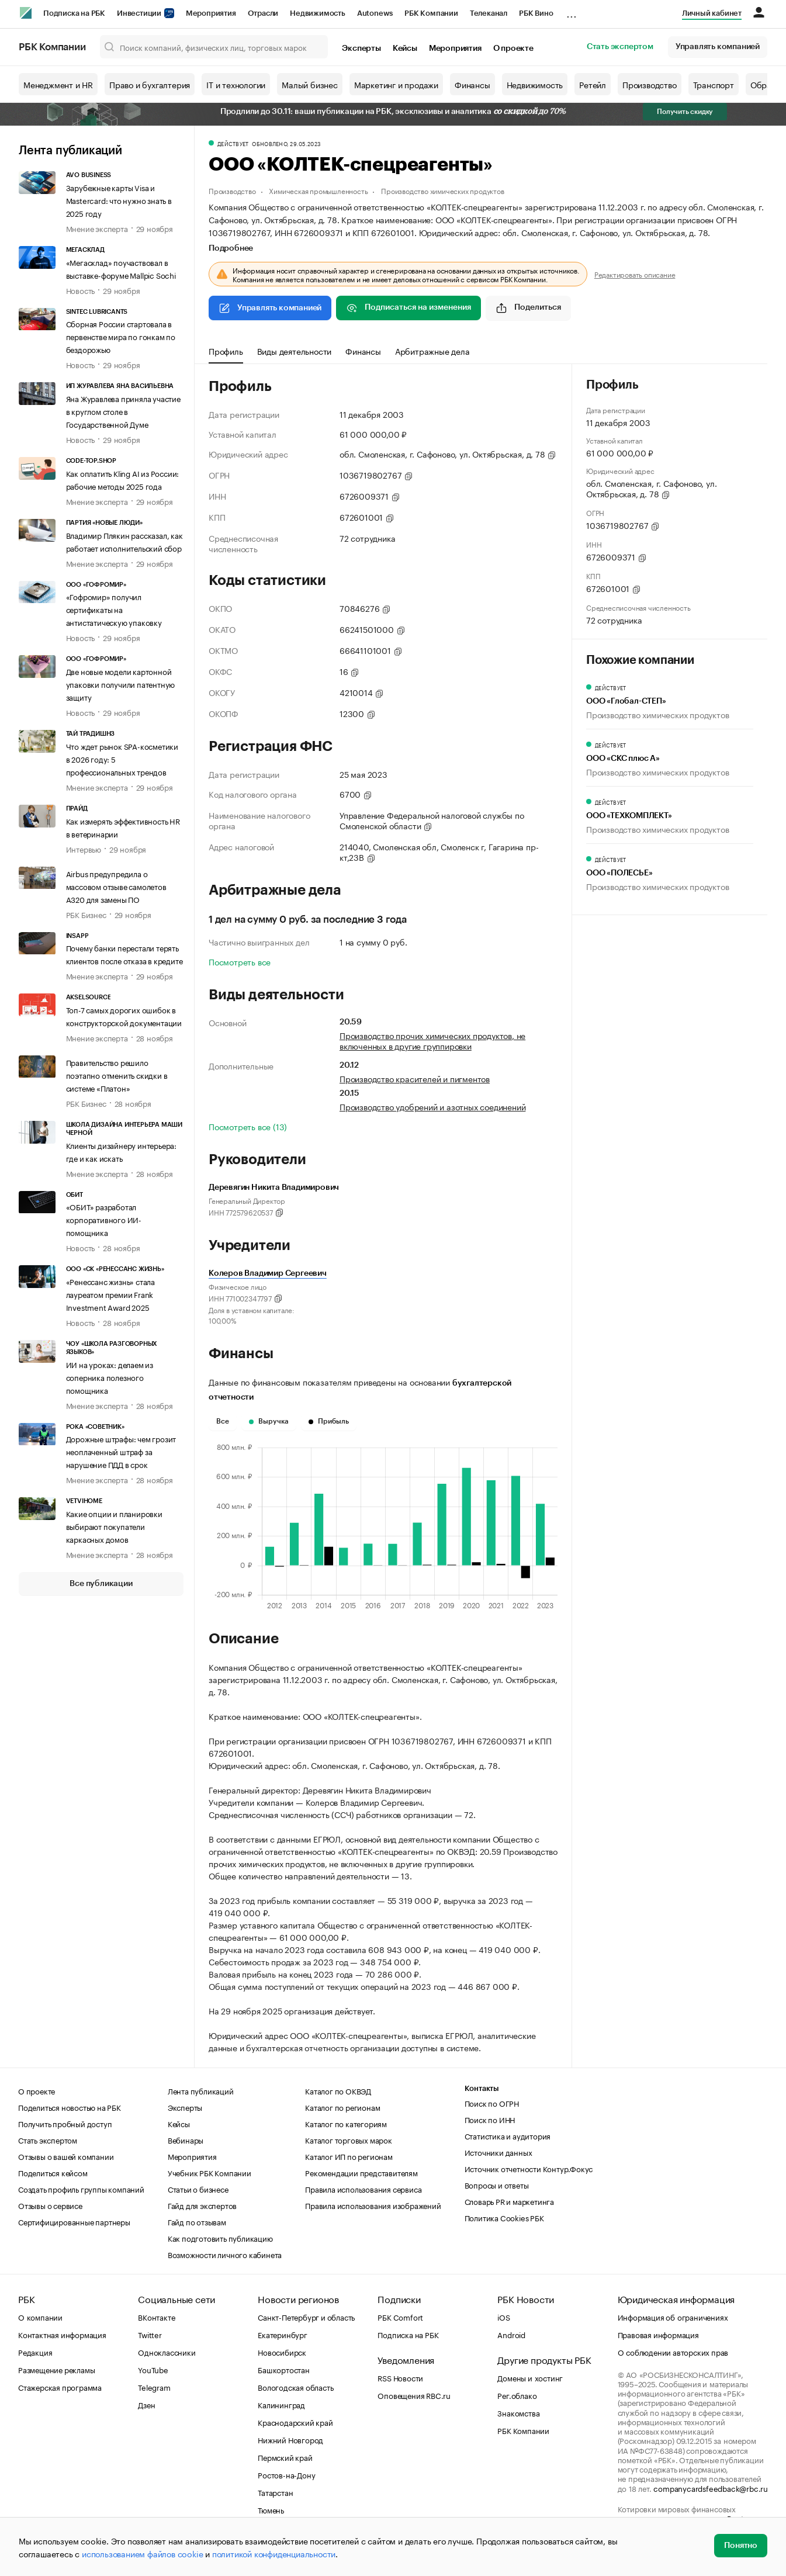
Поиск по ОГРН (492, 2102)
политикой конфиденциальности (273, 2553)
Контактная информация (62, 2334)
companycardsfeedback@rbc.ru (710, 2488)
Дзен (146, 2404)
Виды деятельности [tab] (294, 350)
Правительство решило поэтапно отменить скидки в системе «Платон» (117, 1074)
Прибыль (329, 1421)
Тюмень (271, 2509)
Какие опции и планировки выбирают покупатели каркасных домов (114, 1526)
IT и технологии (235, 84)
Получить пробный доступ (65, 2123)
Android (511, 2334)
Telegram (154, 2387)
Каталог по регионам (342, 2107)
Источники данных (498, 2152)
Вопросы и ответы (497, 2184)
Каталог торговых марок (348, 2139)
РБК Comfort (400, 2316)
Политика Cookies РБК (504, 2217)
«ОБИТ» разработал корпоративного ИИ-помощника (103, 1219)
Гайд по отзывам (197, 2221)
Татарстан (275, 2492)
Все (222, 1421)
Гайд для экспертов (202, 2205)
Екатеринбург (282, 2334)
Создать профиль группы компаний (81, 2188)
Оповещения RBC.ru (414, 2395)
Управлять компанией (718, 47)
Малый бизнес (310, 84)
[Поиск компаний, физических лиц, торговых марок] (214, 46)
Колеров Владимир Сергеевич (268, 1273)
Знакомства (518, 2412)
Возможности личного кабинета (225, 2254)
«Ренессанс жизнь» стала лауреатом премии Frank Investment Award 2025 (110, 1294)
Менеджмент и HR (58, 84)
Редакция (35, 2351)
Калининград (281, 2404)
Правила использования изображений (373, 2205)
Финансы (472, 84)
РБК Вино (536, 13)
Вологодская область (295, 2387)
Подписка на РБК (74, 13)
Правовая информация (658, 2334)
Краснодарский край (295, 2422)
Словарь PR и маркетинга (509, 2201)
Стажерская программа (60, 2387)
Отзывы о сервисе (50, 2205)
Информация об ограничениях (673, 2316)
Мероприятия (211, 13)
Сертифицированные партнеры (74, 2221)
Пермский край (285, 2457)
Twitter (150, 2334)
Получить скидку (685, 111)
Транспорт (713, 84)
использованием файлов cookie (142, 2553)
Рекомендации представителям (361, 2172)
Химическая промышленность (318, 190)
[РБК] (26, 13)
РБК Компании (431, 13)
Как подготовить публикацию (220, 2237)
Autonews (375, 13)
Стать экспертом (620, 47)
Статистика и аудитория (508, 2135)
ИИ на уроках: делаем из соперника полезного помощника (109, 1377)
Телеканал (488, 13)
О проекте (513, 48)
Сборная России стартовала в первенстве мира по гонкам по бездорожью (120, 336)
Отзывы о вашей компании (65, 2156)
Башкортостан (284, 2369)
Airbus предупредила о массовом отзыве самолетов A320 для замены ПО (116, 886)
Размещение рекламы (56, 2369)
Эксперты (361, 48)
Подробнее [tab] (231, 248)
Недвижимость (317, 13)
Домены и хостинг (530, 2377)
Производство (649, 84)
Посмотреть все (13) (248, 1126)
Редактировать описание (635, 274)
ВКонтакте (156, 2316)
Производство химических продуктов (442, 190)
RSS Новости (400, 2377)
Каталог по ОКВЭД (338, 2090)
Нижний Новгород (290, 2439)
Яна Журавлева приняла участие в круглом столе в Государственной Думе (123, 411)
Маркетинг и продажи (396, 84)
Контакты (482, 2088)
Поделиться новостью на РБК (69, 2107)
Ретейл (592, 84)
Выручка (269, 1421)
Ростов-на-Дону (286, 2474)
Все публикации (101, 1584)
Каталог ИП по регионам (349, 2156)
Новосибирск (282, 2351)
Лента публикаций (70, 151)
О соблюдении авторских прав (673, 2351)
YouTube (153, 2369)
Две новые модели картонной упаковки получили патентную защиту (120, 683)
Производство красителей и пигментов (415, 1078)
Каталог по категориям (346, 2123)
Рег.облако (516, 2395)
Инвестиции (145, 13)
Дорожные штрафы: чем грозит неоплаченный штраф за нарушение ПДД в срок (121, 1451)
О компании (40, 2316)
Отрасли (263, 13)
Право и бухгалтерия (149, 84)
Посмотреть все (240, 961)
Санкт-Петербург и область (306, 2316)
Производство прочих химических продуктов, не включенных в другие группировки (432, 1040)
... (571, 11)
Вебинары (185, 2139)
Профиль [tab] (226, 350)
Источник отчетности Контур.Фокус (529, 2168)
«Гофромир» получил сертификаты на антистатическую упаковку (114, 609)
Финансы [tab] (363, 350)
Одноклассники (166, 2351)
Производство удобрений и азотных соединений (432, 1106)
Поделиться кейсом (53, 2172)
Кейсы (405, 48)
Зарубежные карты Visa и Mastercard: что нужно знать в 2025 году (119, 200)
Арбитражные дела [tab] (432, 350)
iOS (503, 2316)
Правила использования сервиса (363, 2188)
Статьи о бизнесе (198, 2188)
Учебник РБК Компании (209, 2172)
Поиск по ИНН (490, 2119)
